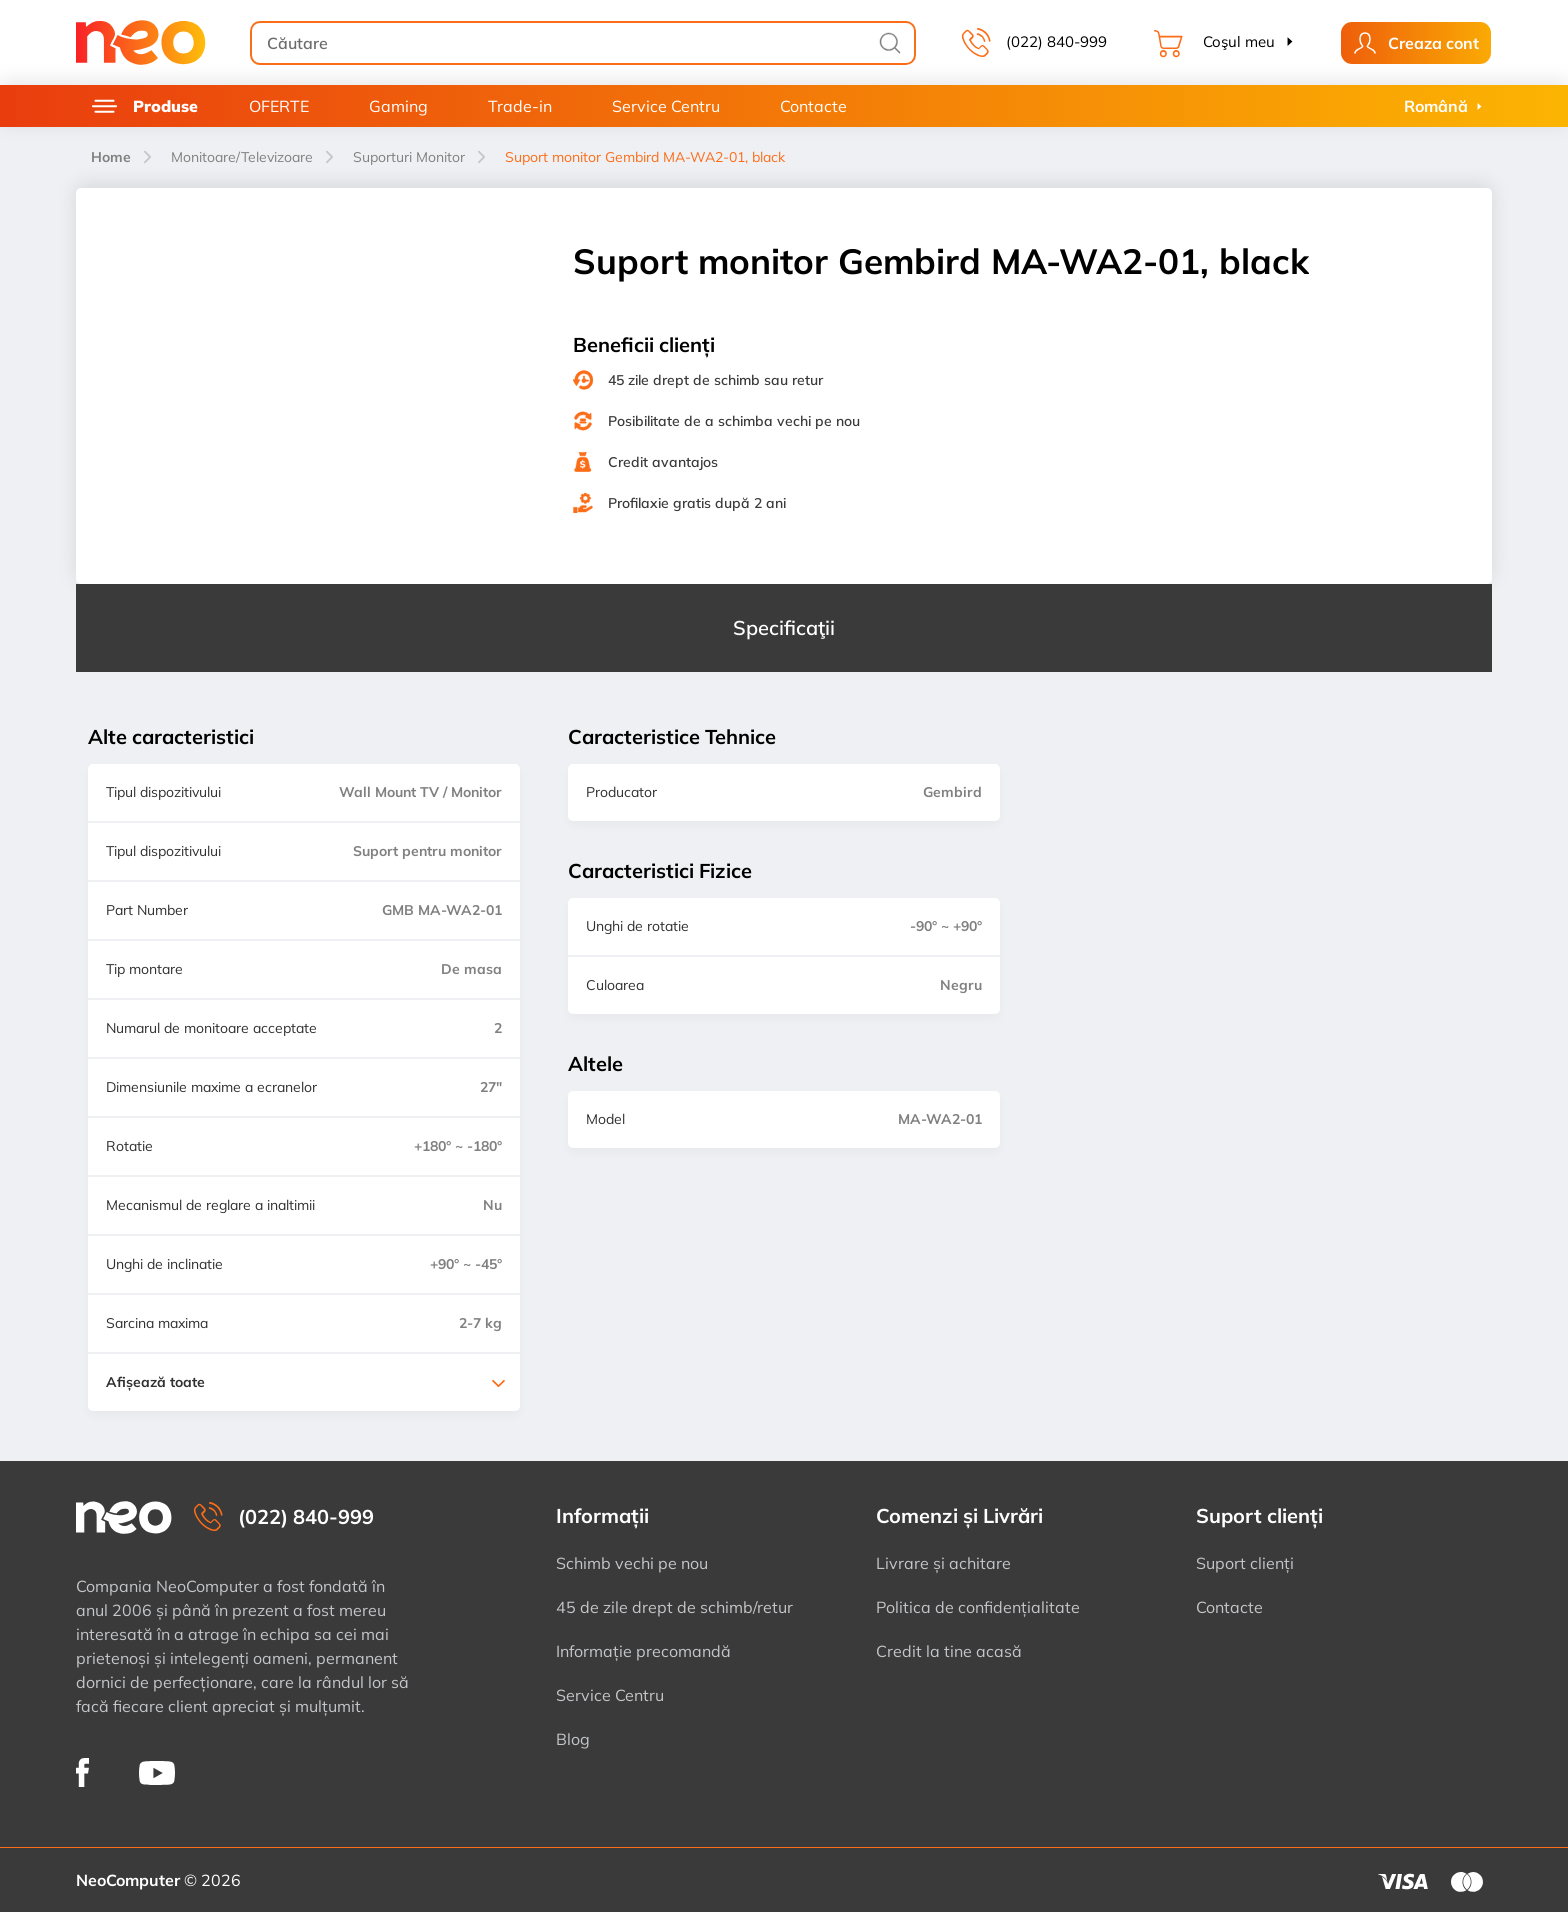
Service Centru (666, 106)
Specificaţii (784, 627)
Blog (573, 1739)
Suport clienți (1245, 1563)
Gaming (398, 106)
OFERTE (279, 106)
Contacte (813, 106)
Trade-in (520, 106)
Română (1436, 106)
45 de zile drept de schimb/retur (674, 1607)
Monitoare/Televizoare (242, 157)
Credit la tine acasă (949, 1651)
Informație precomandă (643, 1651)
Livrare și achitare (943, 1563)
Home (111, 157)
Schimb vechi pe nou (632, 1563)
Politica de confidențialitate (978, 1607)
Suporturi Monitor (409, 157)
